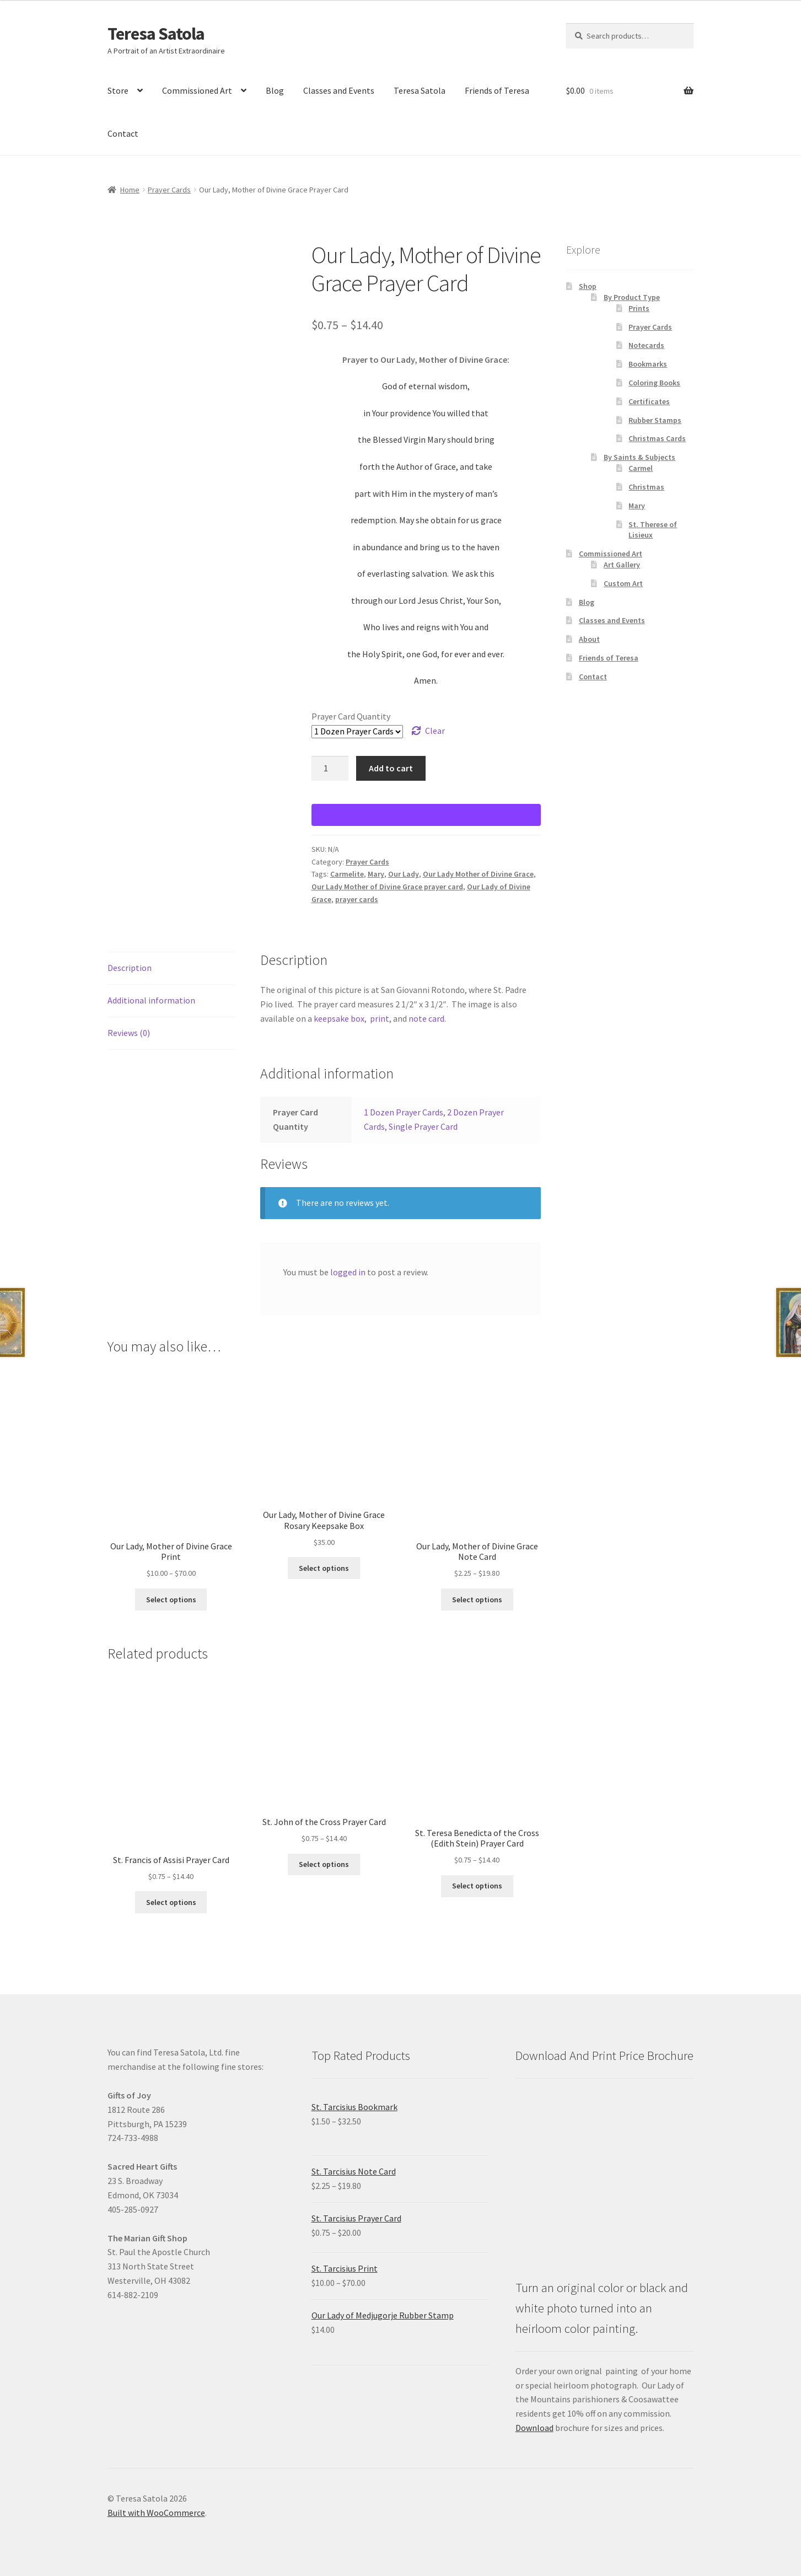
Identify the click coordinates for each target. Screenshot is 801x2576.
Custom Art (623, 583)
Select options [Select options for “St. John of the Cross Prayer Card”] (324, 1864)
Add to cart (391, 768)
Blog (275, 90)
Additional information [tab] (151, 1000)
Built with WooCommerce (156, 2512)
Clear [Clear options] (435, 730)
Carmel (640, 468)
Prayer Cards (169, 190)
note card (426, 1018)
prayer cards (356, 899)
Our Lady (403, 874)
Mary (376, 874)
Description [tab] (129, 967)
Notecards (646, 345)
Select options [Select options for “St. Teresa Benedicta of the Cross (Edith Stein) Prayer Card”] (477, 1886)
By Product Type (632, 297)
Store (117, 90)
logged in (347, 1272)
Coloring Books (654, 383)
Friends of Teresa (497, 90)
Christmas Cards (657, 438)
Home (129, 190)
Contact (122, 133)
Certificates (649, 401)
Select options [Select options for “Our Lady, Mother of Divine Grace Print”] (171, 1599)
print (379, 1018)
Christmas (646, 487)
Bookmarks (647, 364)
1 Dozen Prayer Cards (403, 1112)
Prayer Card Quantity (350, 716)
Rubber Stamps (654, 420)
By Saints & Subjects (639, 457)
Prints (638, 308)
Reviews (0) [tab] (128, 1032)
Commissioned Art (197, 90)
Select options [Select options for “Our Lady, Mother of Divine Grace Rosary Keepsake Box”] (324, 1568)
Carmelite (347, 874)
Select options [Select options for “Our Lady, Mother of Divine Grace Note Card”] (477, 1599)
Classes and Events (338, 90)
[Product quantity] (330, 768)
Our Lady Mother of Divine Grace (478, 874)
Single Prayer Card (423, 1126)
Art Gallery (622, 565)
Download (534, 2427)
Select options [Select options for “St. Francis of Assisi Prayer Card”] (171, 1902)
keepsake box (339, 1018)
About (589, 639)
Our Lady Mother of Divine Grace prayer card (387, 887)
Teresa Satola (156, 34)
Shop (587, 286)
